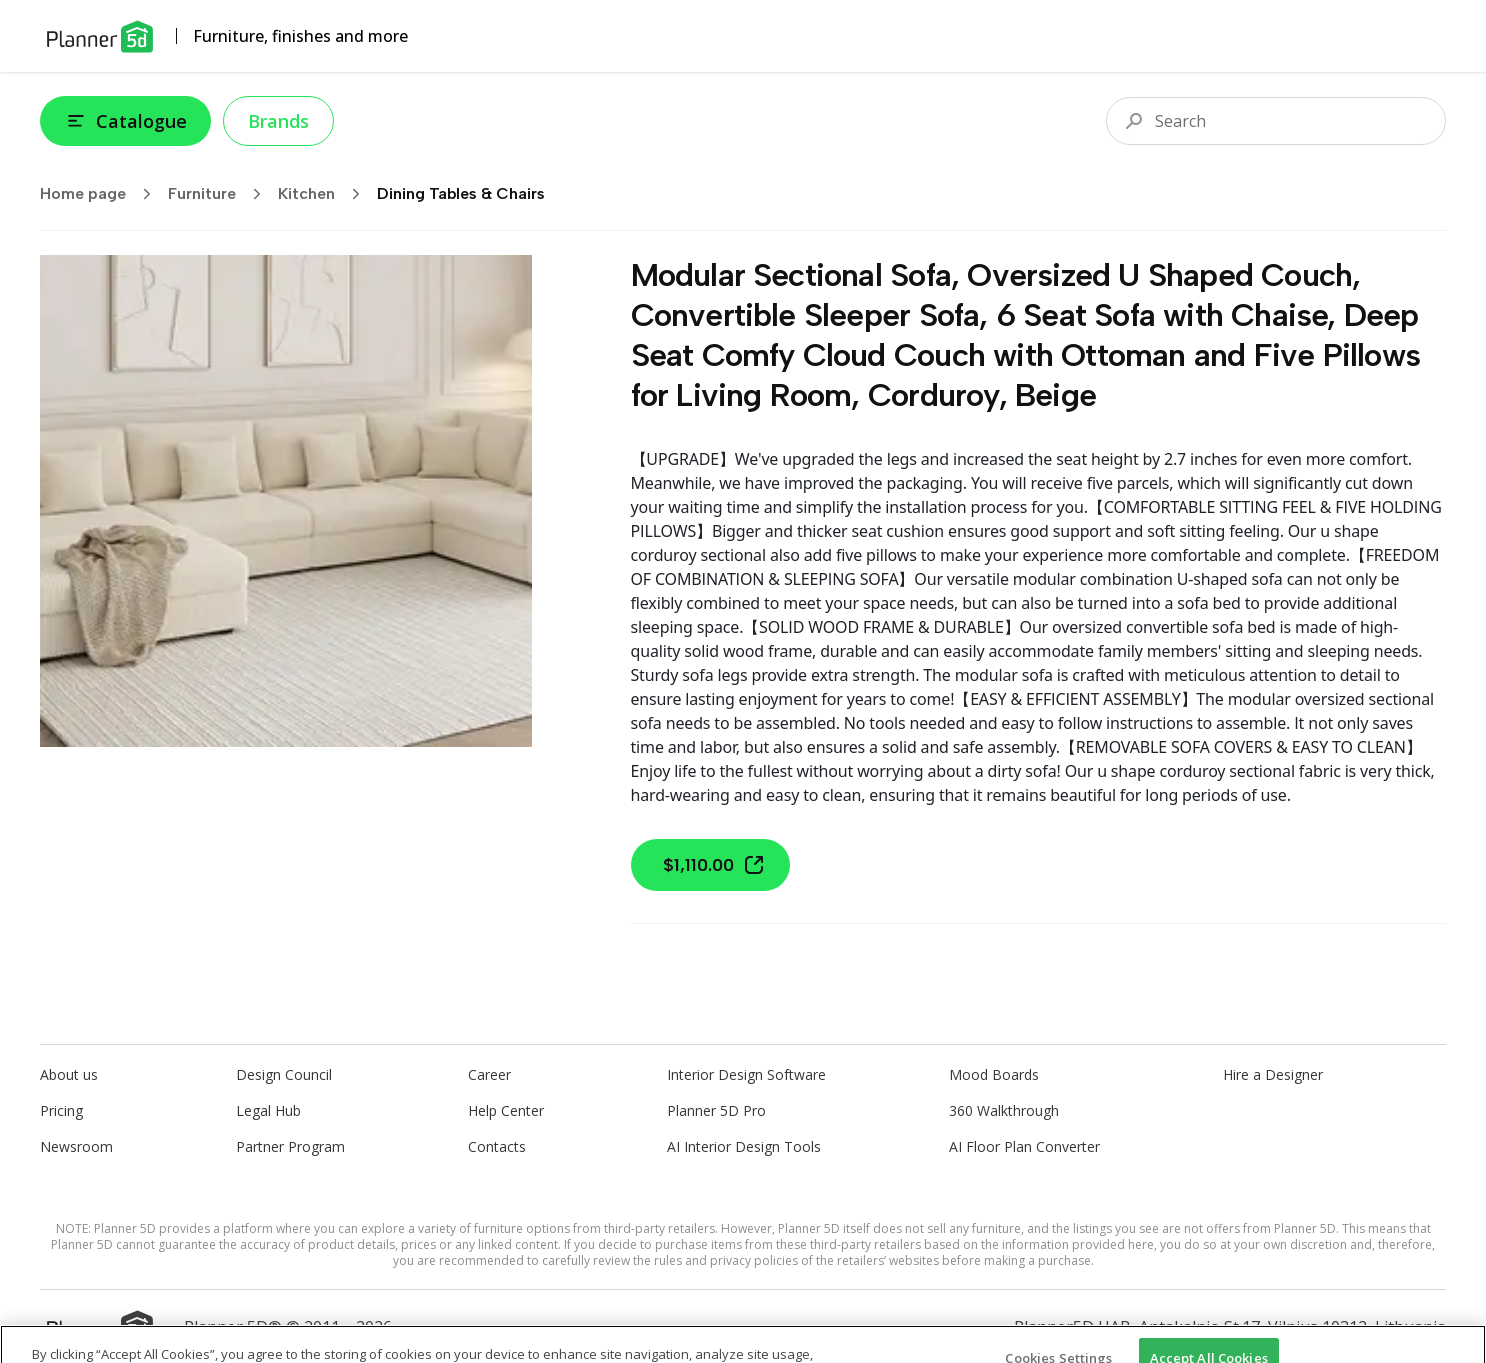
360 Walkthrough (1004, 1110)
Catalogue (125, 121)
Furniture (221, 194)
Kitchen (325, 194)
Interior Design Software (746, 1074)
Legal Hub (268, 1110)
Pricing (61, 1110)
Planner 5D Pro (716, 1110)
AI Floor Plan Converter (1024, 1146)
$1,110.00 (714, 865)
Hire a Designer (1273, 1074)
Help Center (506, 1110)
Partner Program (290, 1146)
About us (69, 1074)
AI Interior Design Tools (744, 1146)
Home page (102, 194)
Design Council (284, 1074)
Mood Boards (994, 1074)
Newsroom (76, 1146)
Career (489, 1074)
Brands (278, 121)
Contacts (497, 1146)
